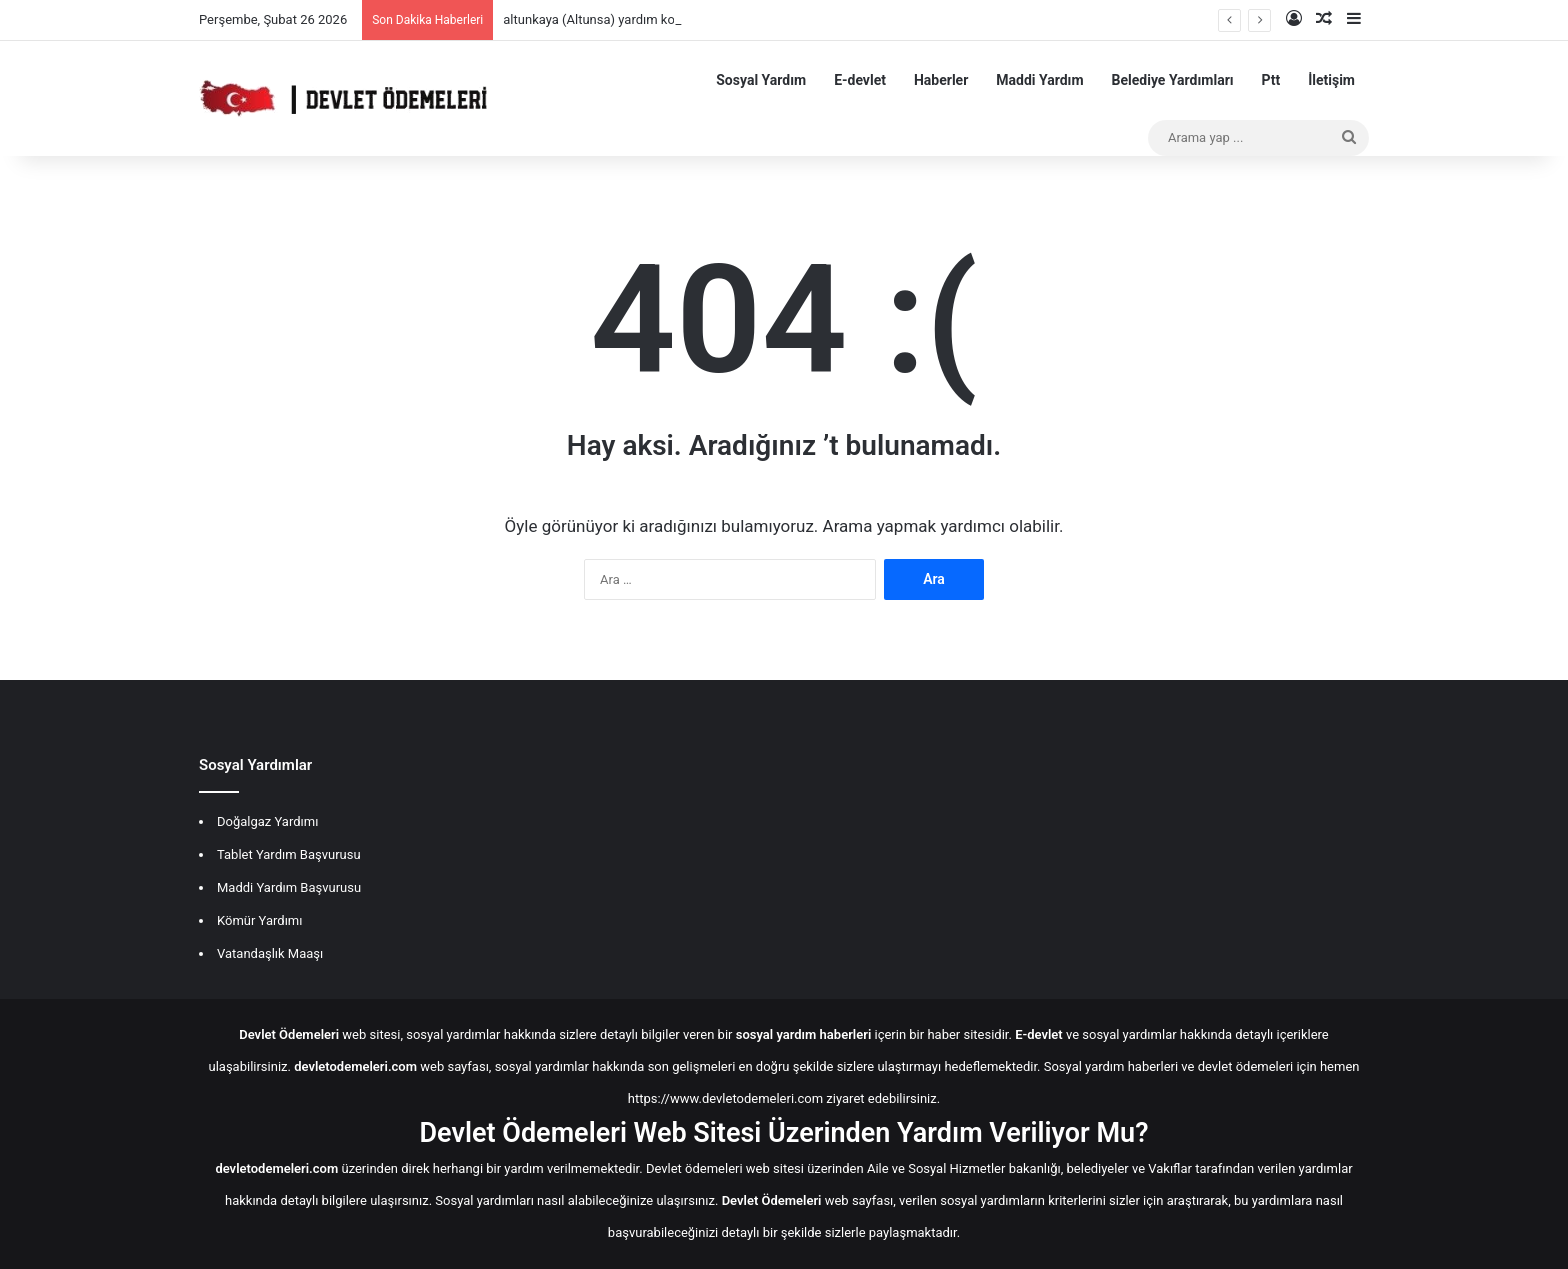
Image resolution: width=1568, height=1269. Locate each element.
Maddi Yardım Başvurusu (289, 887)
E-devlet (860, 80)
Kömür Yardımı (259, 920)
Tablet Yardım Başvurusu (289, 854)
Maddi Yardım (1039, 80)
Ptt (1271, 80)
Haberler (941, 80)
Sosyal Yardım (761, 80)
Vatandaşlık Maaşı (270, 953)
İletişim (1331, 80)
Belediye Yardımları (1173, 80)
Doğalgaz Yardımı (267, 821)
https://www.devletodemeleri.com (725, 1098)
